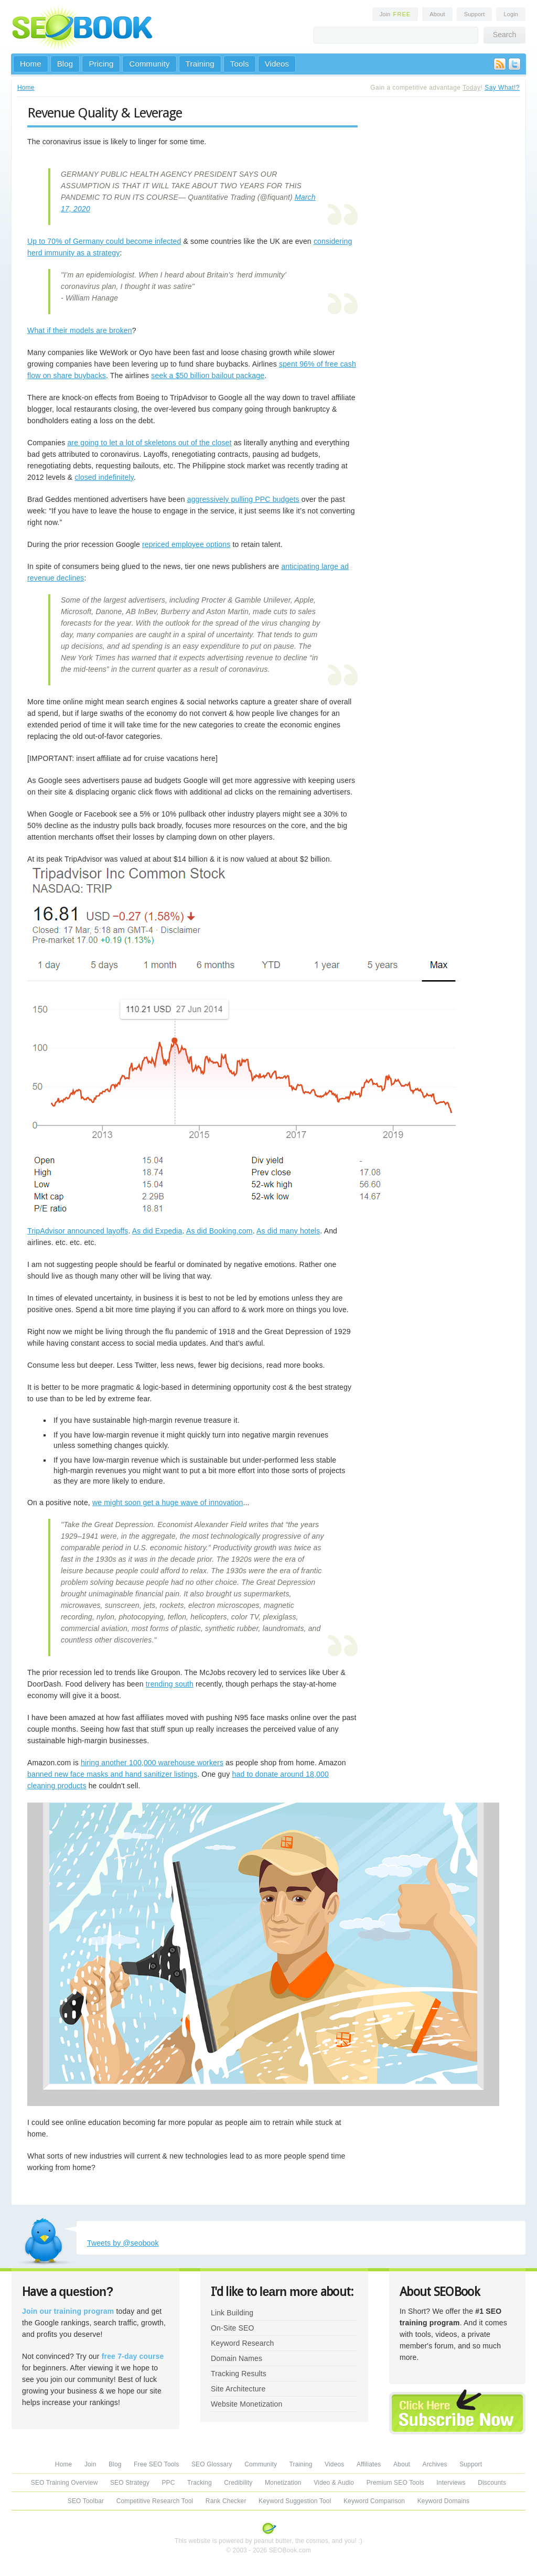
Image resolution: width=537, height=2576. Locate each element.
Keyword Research (242, 2343)
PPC (168, 2482)
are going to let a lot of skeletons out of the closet (149, 442)
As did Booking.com (219, 1231)
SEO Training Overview (64, 2482)
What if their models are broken (79, 330)
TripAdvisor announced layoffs (77, 1231)
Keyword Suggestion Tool (295, 2501)
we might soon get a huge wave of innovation (167, 1502)
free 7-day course (133, 2356)
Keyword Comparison (374, 2501)
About (437, 14)
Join (395, 14)
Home (30, 63)
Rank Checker (226, 2501)
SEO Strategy (129, 2482)
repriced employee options (186, 544)
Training (200, 63)
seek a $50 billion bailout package (207, 375)
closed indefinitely (104, 477)
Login (510, 14)
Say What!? (502, 87)
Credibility (238, 2482)
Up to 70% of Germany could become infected (104, 241)
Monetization (283, 2482)
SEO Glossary (211, 2464)
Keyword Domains (443, 2501)
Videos (277, 63)
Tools (239, 63)
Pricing (101, 63)
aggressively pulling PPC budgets (243, 499)
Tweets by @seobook (123, 2243)
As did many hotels (288, 1231)
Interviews (450, 2482)
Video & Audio (334, 2482)
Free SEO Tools (156, 2464)
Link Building (232, 2313)
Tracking (199, 2482)
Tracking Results (238, 2373)
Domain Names (236, 2358)
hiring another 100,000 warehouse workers (152, 1762)
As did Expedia (157, 1231)
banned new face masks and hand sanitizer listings (112, 1774)
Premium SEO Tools (395, 2482)
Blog (65, 63)
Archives (435, 2464)
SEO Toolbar (86, 2501)
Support (474, 14)
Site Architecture (238, 2389)
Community (149, 63)
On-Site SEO (232, 2328)
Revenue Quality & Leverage (104, 113)
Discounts (492, 2482)
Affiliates (369, 2464)
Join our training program (68, 2311)
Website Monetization (246, 2404)
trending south (170, 1684)
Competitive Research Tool (155, 2501)
